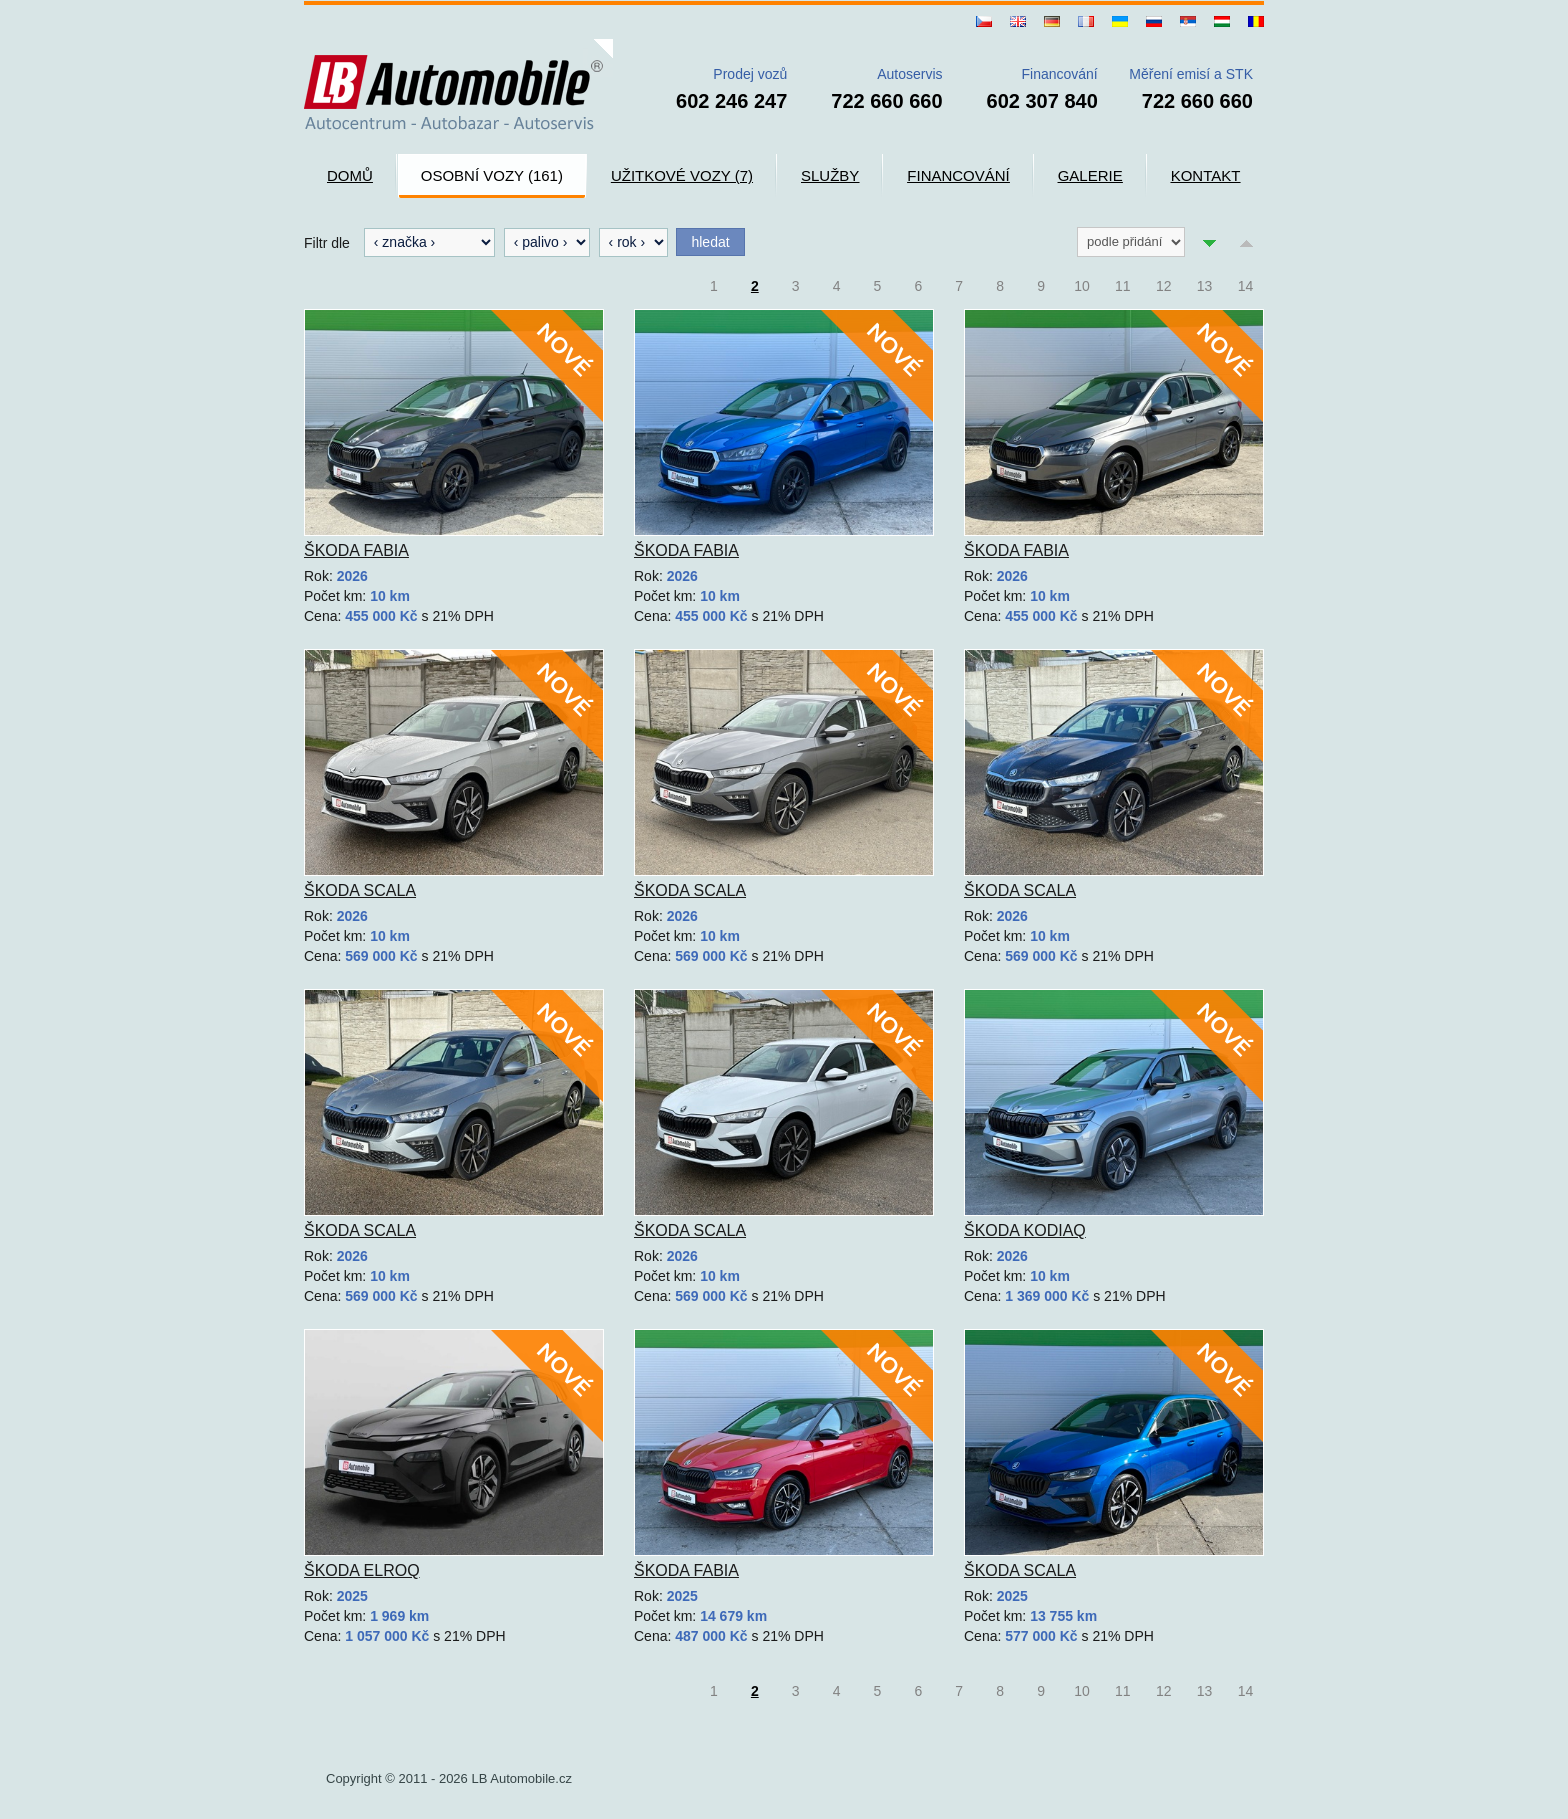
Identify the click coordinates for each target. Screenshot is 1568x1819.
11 (1123, 286)
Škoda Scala (360, 890)
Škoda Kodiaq (1025, 1230)
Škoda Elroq (362, 1570)
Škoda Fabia (356, 550)
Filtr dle (327, 243)
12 (1164, 286)
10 (1082, 286)
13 (1205, 286)
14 (1246, 286)
